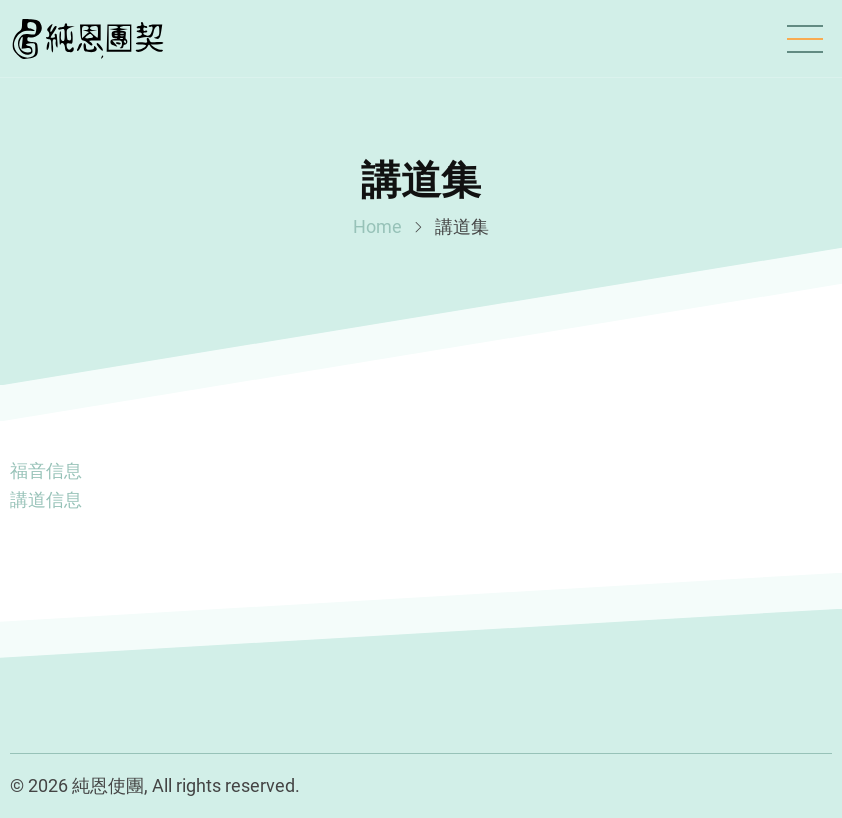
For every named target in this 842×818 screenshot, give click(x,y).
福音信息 (46, 470)
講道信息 (46, 499)
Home (377, 226)
